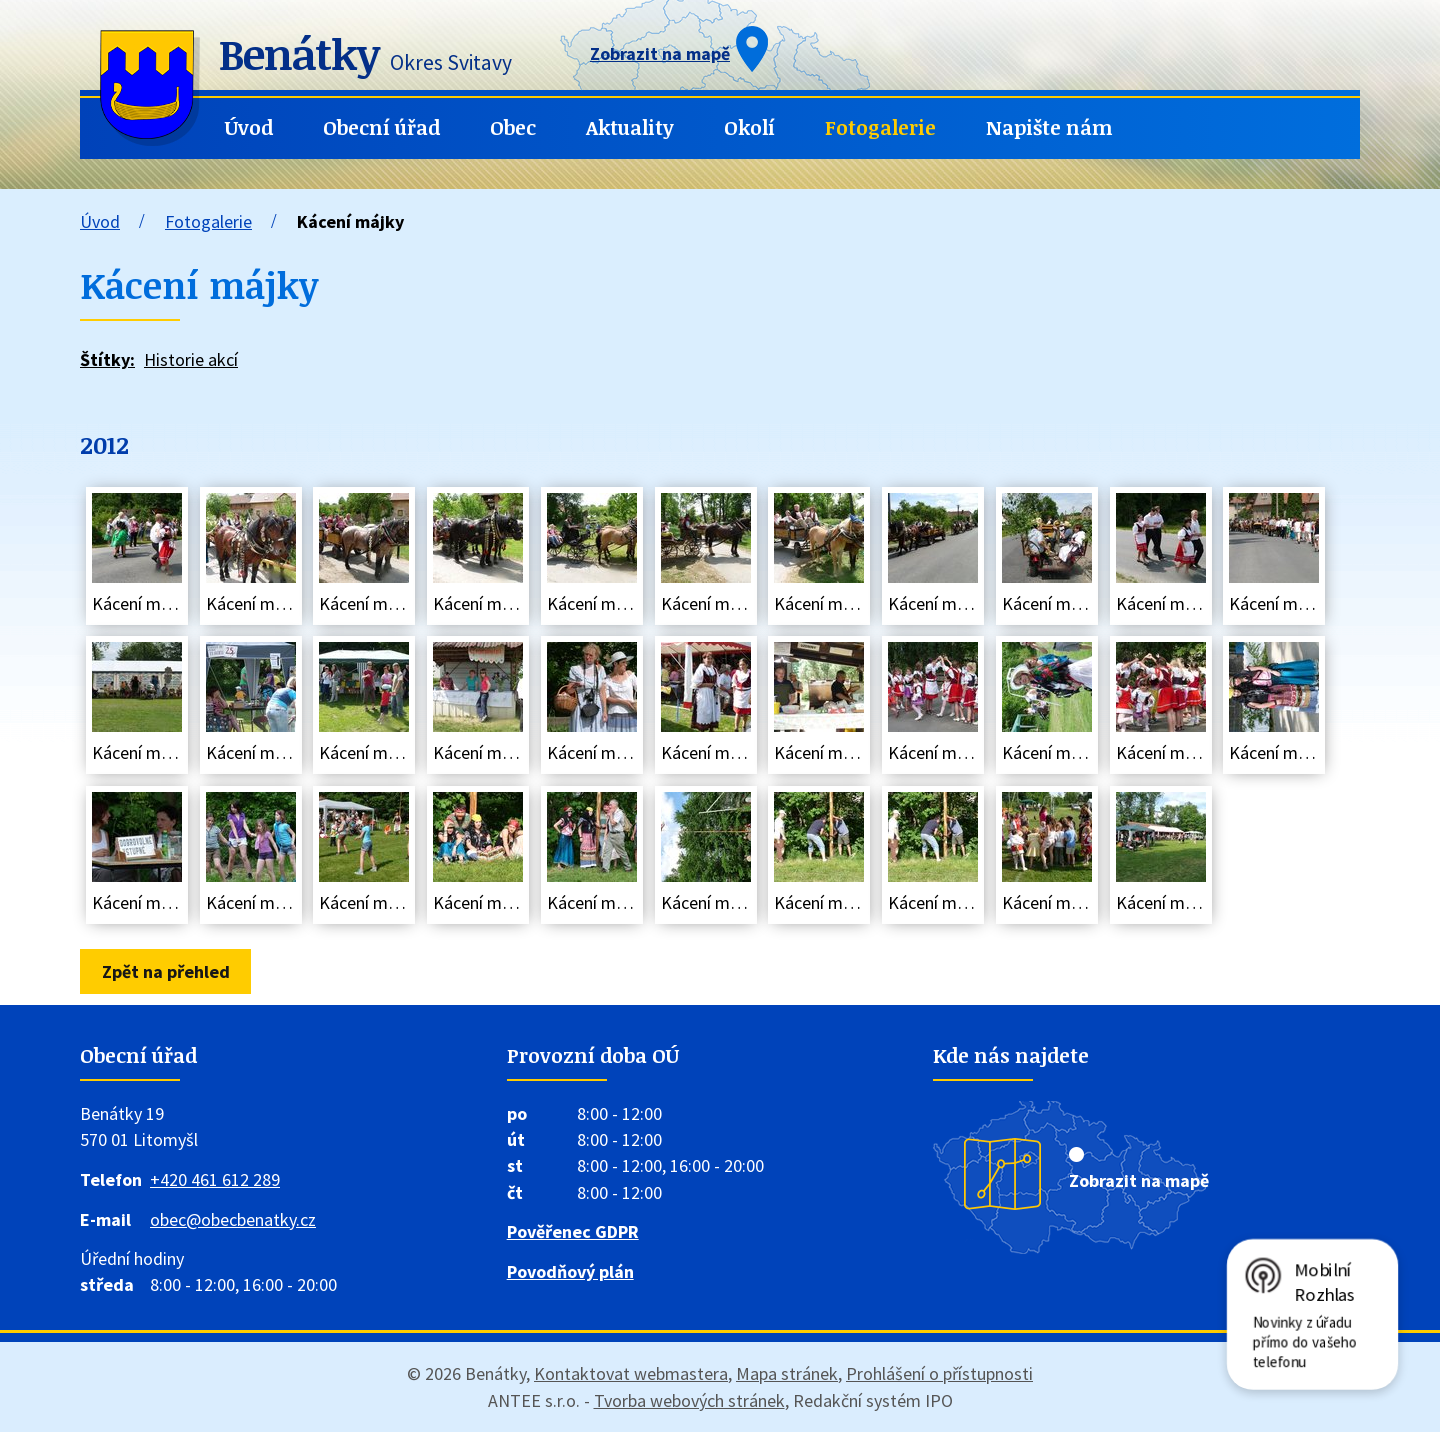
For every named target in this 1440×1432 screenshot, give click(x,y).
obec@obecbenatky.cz (233, 1219)
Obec (513, 127)
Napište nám (1049, 127)
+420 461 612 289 (215, 1179)
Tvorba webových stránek (689, 1400)
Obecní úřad (381, 127)
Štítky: (107, 359)
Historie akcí (191, 359)
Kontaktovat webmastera (631, 1373)
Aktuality (630, 127)
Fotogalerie (880, 127)
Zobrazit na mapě (1139, 1180)
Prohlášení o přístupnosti (939, 1373)
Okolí (749, 127)
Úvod (249, 127)
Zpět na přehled (166, 971)
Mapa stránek (787, 1373)
